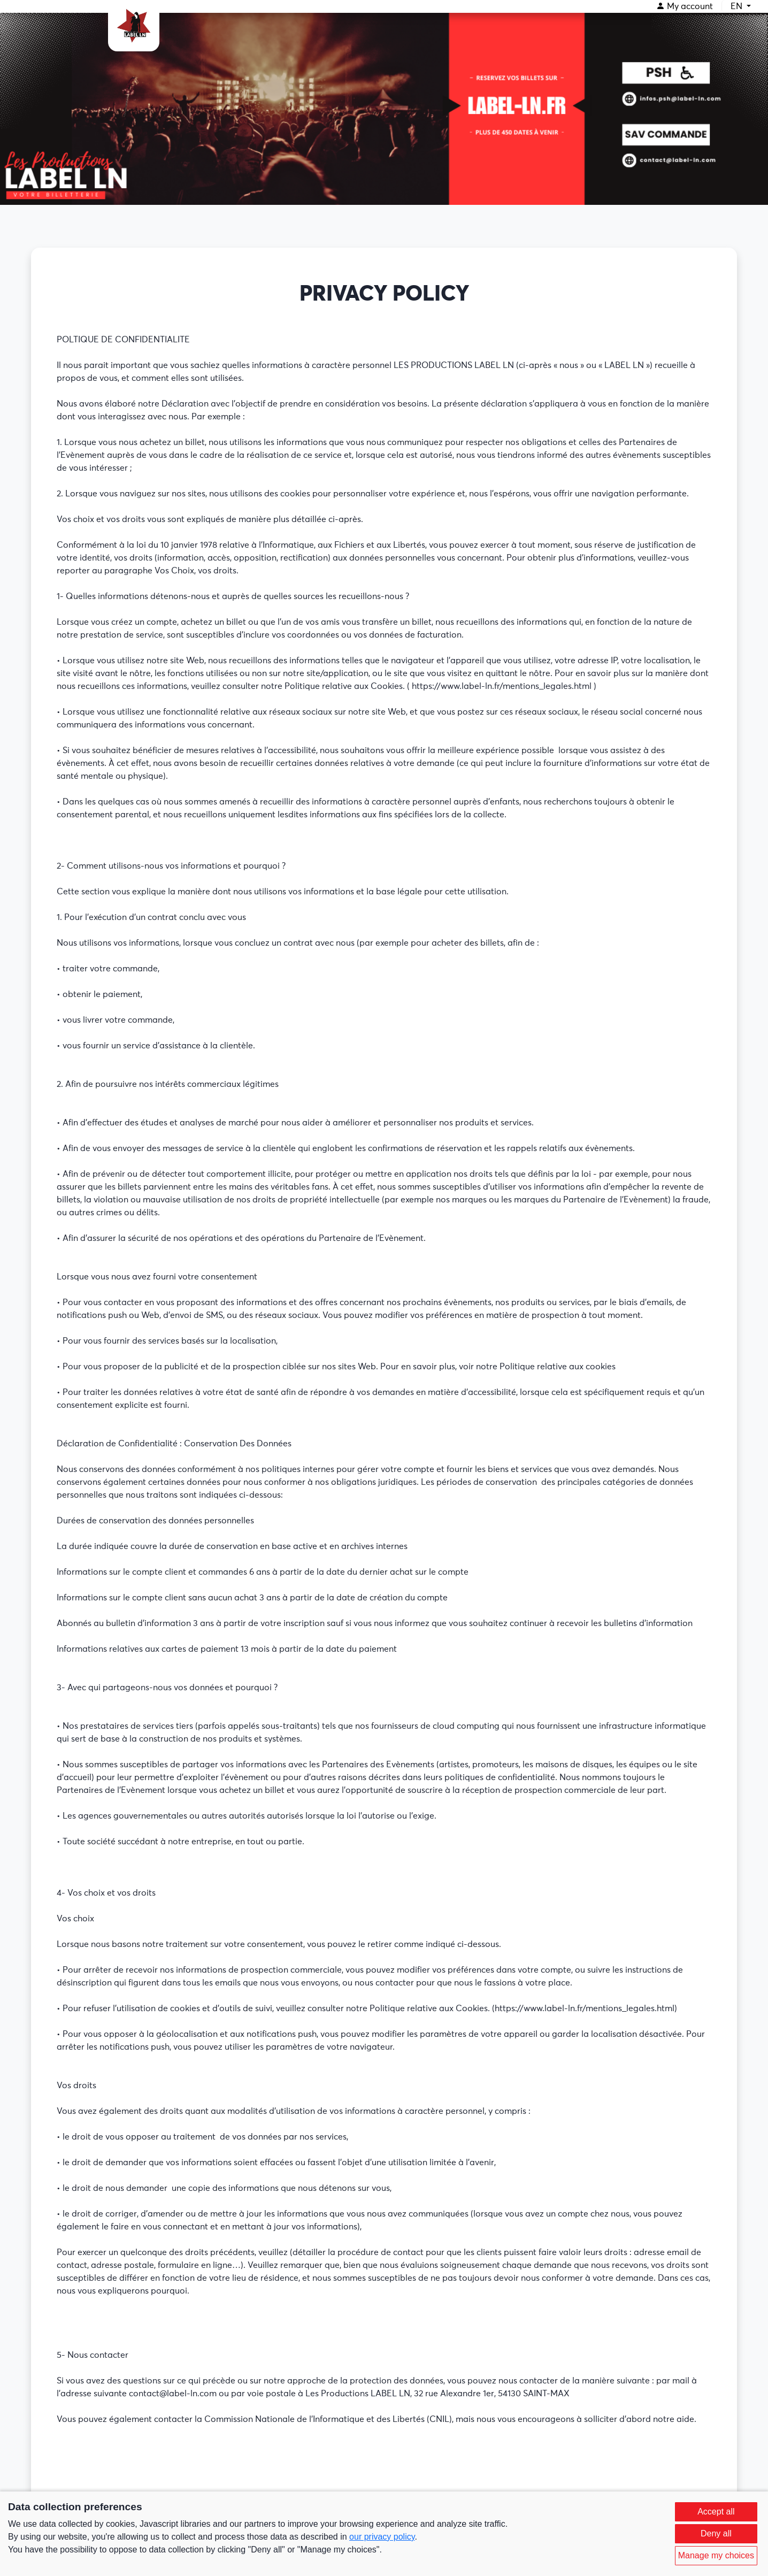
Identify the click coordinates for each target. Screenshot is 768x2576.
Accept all (715, 2511)
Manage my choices (716, 2555)
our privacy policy (381, 2536)
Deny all (716, 2533)
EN (737, 6)
